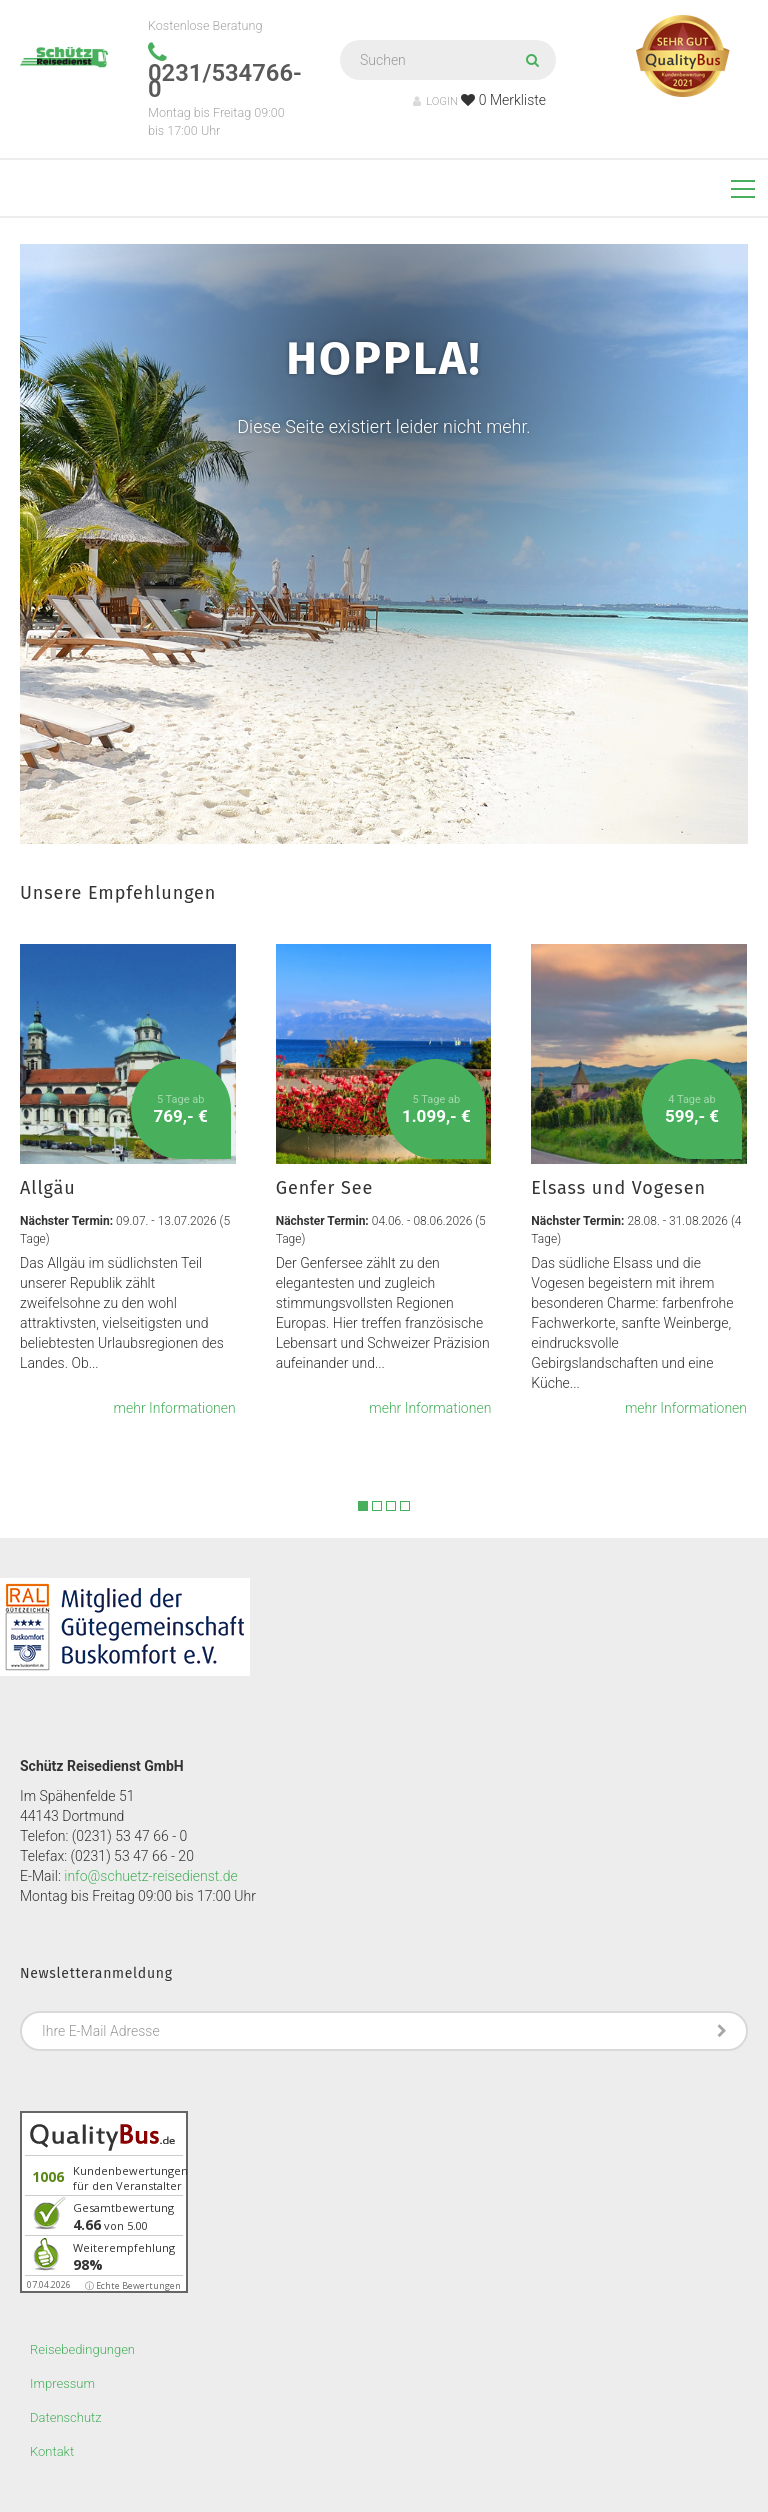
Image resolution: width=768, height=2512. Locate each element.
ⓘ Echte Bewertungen (133, 2285)
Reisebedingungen (82, 2349)
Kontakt (52, 2451)
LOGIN (435, 101)
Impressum (62, 2383)
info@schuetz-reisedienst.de (150, 1876)
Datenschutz (66, 2417)
